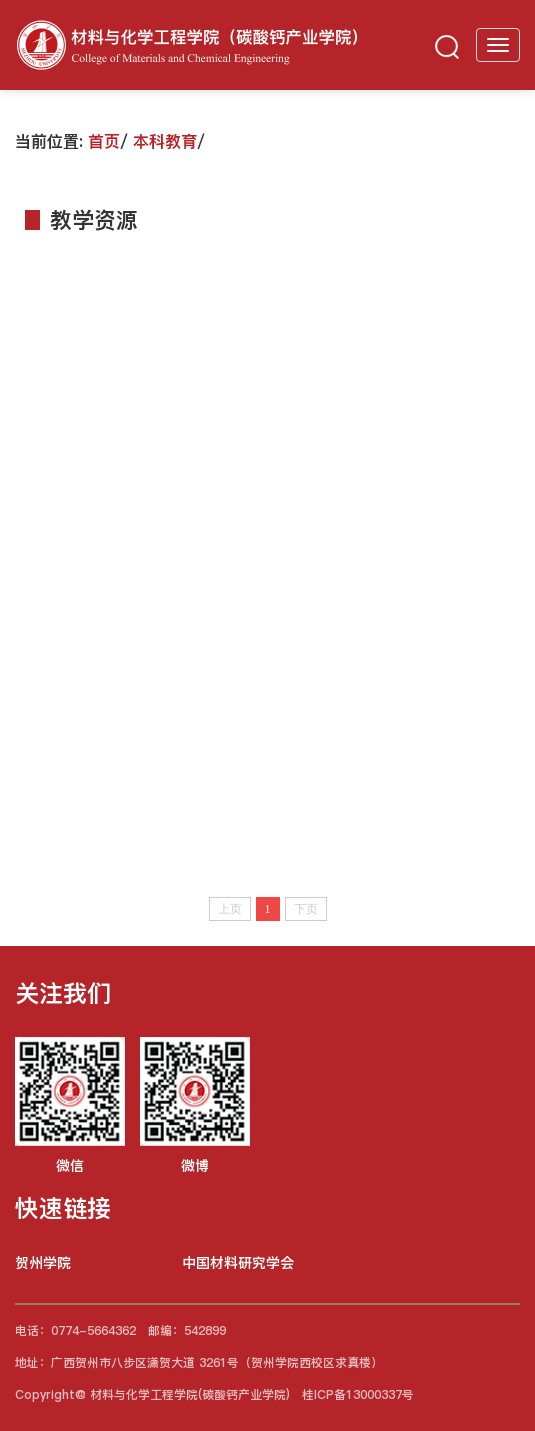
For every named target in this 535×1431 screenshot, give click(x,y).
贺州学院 (43, 1263)
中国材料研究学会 (238, 1263)
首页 (104, 141)
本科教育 (165, 141)
